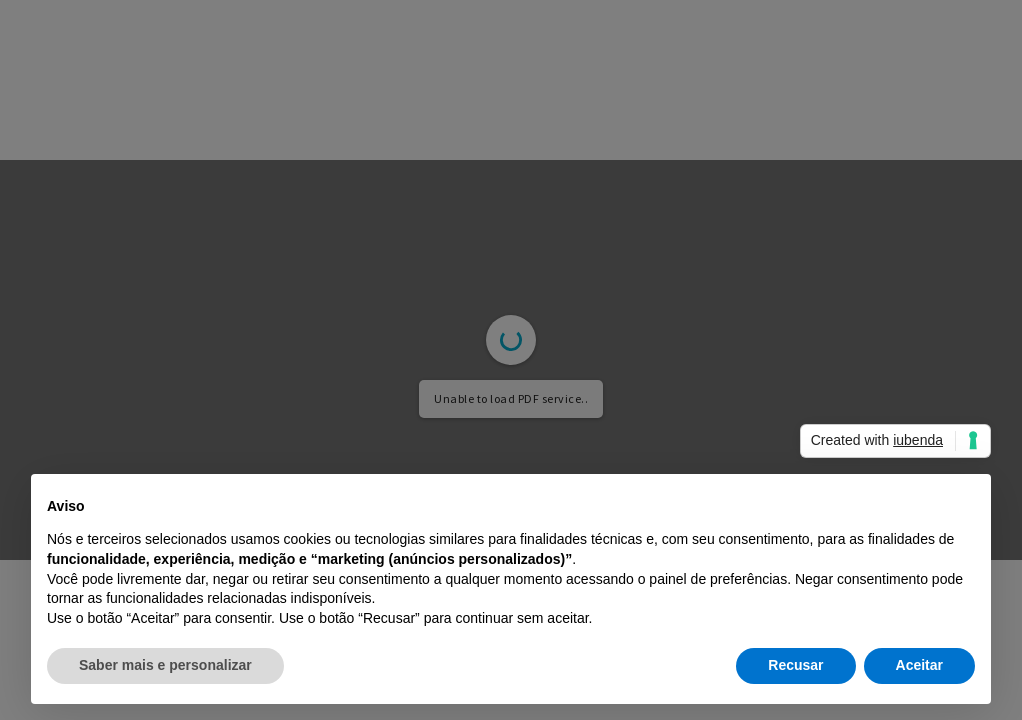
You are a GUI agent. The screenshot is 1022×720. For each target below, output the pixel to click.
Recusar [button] (795, 665)
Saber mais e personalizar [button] (165, 665)
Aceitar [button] (919, 665)
